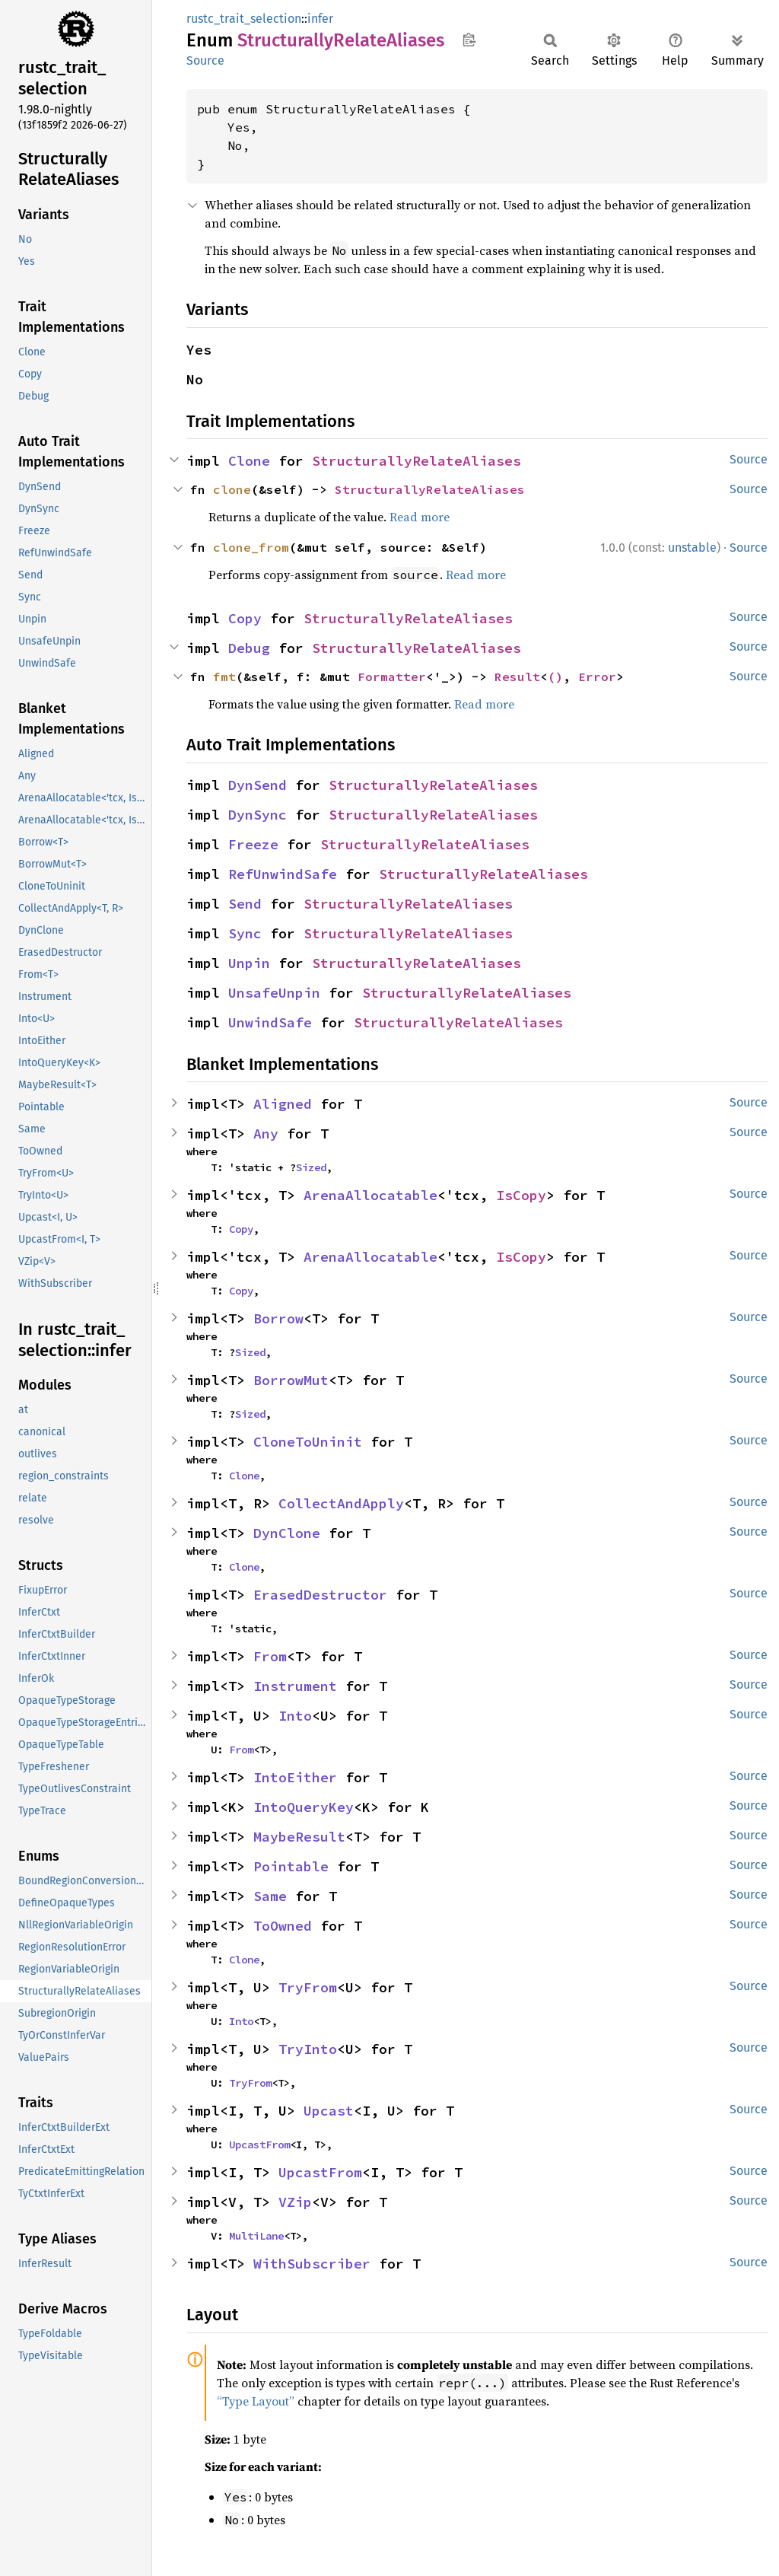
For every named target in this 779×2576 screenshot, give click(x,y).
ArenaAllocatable (370, 1195)
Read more (420, 516)
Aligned (282, 1104)
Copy (245, 618)
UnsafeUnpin (274, 992)
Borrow (278, 1318)
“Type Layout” (255, 2401)
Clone (249, 461)
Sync (245, 933)
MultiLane (256, 2236)
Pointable (291, 1866)
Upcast (329, 2110)
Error (597, 676)
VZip (295, 2202)
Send (245, 903)
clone (232, 489)
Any (265, 1133)
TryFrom (307, 1987)
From (270, 1656)
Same (270, 1896)
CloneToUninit (307, 1441)
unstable (692, 547)
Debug (249, 648)
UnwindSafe (270, 1022)
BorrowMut (291, 1380)
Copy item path (469, 40)
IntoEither (295, 1777)
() (555, 676)
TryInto (307, 2049)
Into (295, 1715)
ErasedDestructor (320, 1594)
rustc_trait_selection (243, 18)
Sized (311, 1167)
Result (517, 676)
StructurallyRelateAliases (416, 461)
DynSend (257, 785)
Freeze (253, 844)
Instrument (295, 1686)
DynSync (257, 814)
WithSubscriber (311, 2263)
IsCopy (521, 1195)
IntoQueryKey (303, 1807)
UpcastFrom (259, 2144)
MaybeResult (299, 1836)
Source (205, 60)
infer (320, 18)
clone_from (251, 547)
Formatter (392, 676)
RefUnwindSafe (282, 874)
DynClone (286, 1533)
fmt (224, 676)
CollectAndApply (341, 1503)
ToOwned (282, 1925)
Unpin (249, 963)
